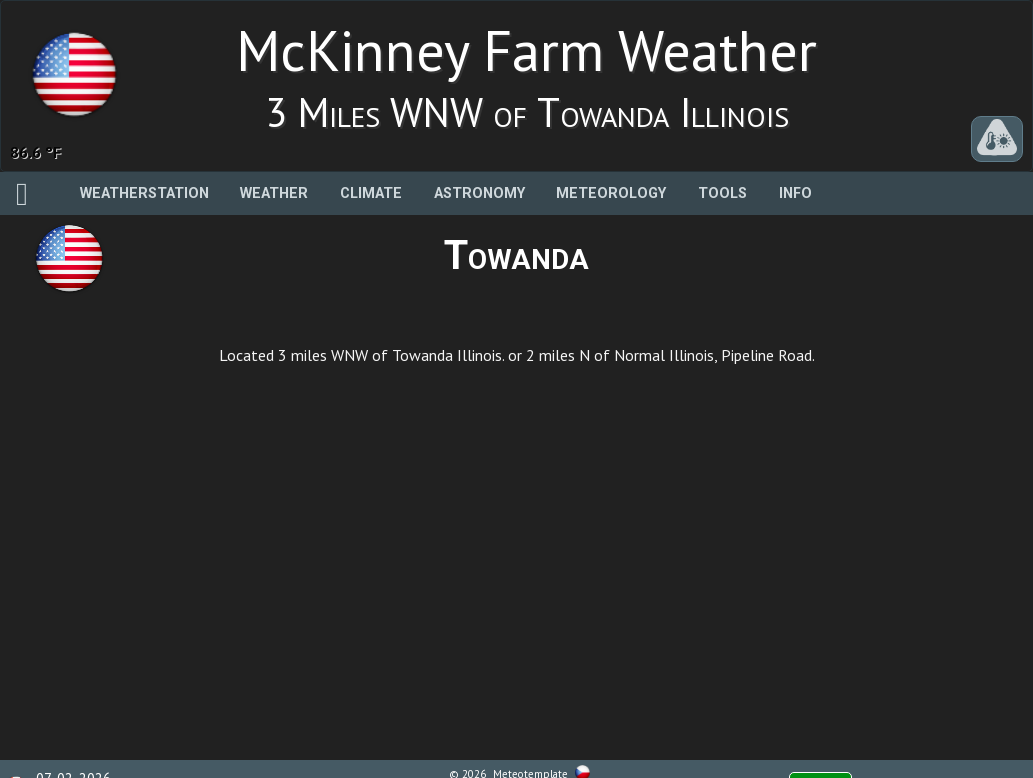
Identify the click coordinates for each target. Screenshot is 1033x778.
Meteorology (611, 193)
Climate (371, 193)
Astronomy (479, 193)
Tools (722, 193)
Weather (274, 193)
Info (795, 193)
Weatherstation (144, 193)
